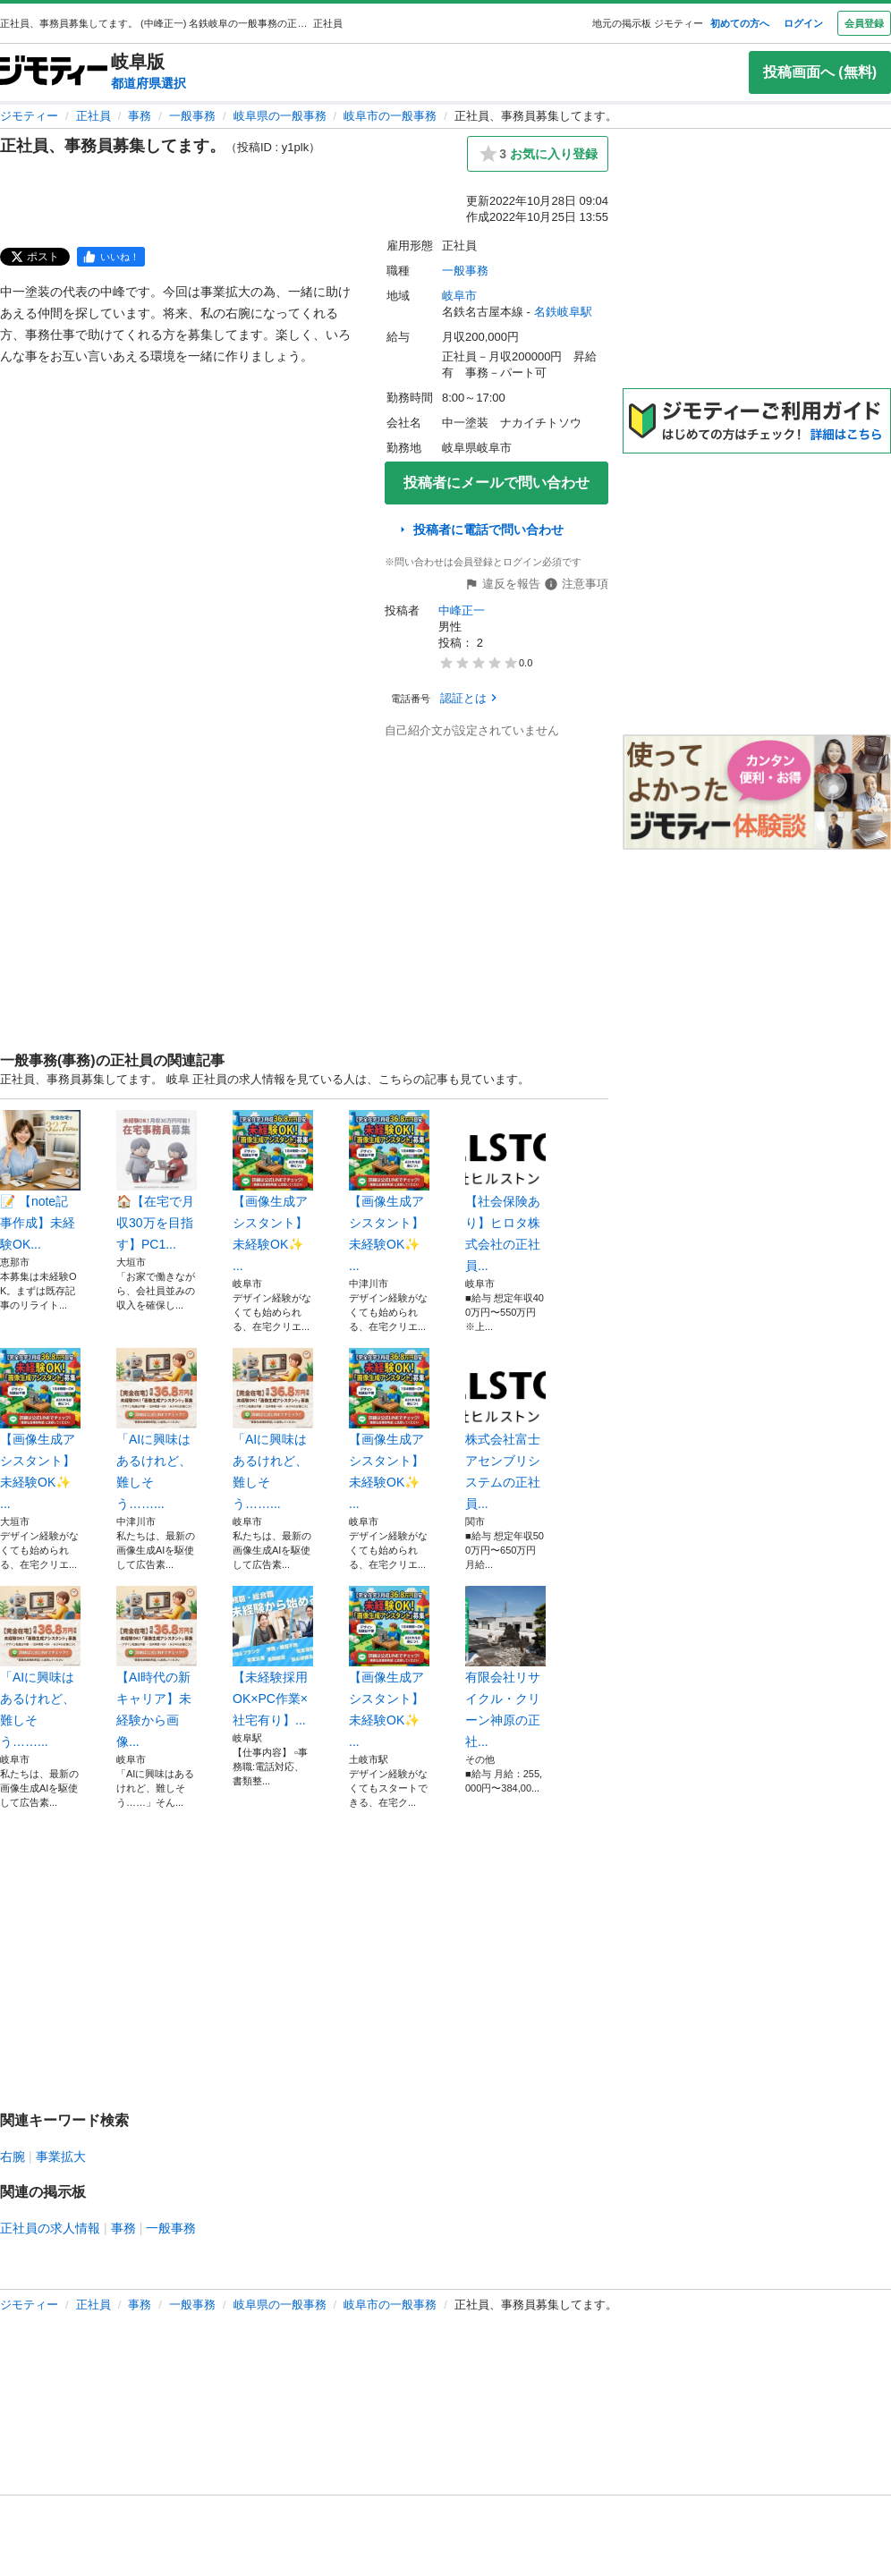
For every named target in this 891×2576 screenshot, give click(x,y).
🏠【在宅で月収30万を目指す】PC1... (156, 1180)
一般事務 (192, 116)
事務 (139, 116)
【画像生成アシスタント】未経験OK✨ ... (273, 1191)
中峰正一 (461, 610)
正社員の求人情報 (50, 2228)
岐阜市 (459, 295)
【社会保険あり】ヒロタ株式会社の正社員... (505, 1191)
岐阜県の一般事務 (280, 116)
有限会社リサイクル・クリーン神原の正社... (505, 1667)
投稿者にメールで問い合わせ (496, 482)
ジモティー (29, 116)
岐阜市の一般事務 (390, 116)
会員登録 (864, 23)
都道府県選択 (148, 83)
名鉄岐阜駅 (563, 311)
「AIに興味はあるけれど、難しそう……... (156, 1429)
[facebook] (111, 257)
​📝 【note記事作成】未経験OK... (40, 1180)
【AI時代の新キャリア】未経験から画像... (156, 1667)
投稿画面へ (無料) (820, 72)
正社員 (93, 116)
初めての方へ (739, 23)
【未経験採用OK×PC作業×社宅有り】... (273, 1656)
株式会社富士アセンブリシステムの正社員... (505, 1429)
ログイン (803, 23)
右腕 (12, 2156)
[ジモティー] (53, 72)
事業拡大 (61, 2156)
